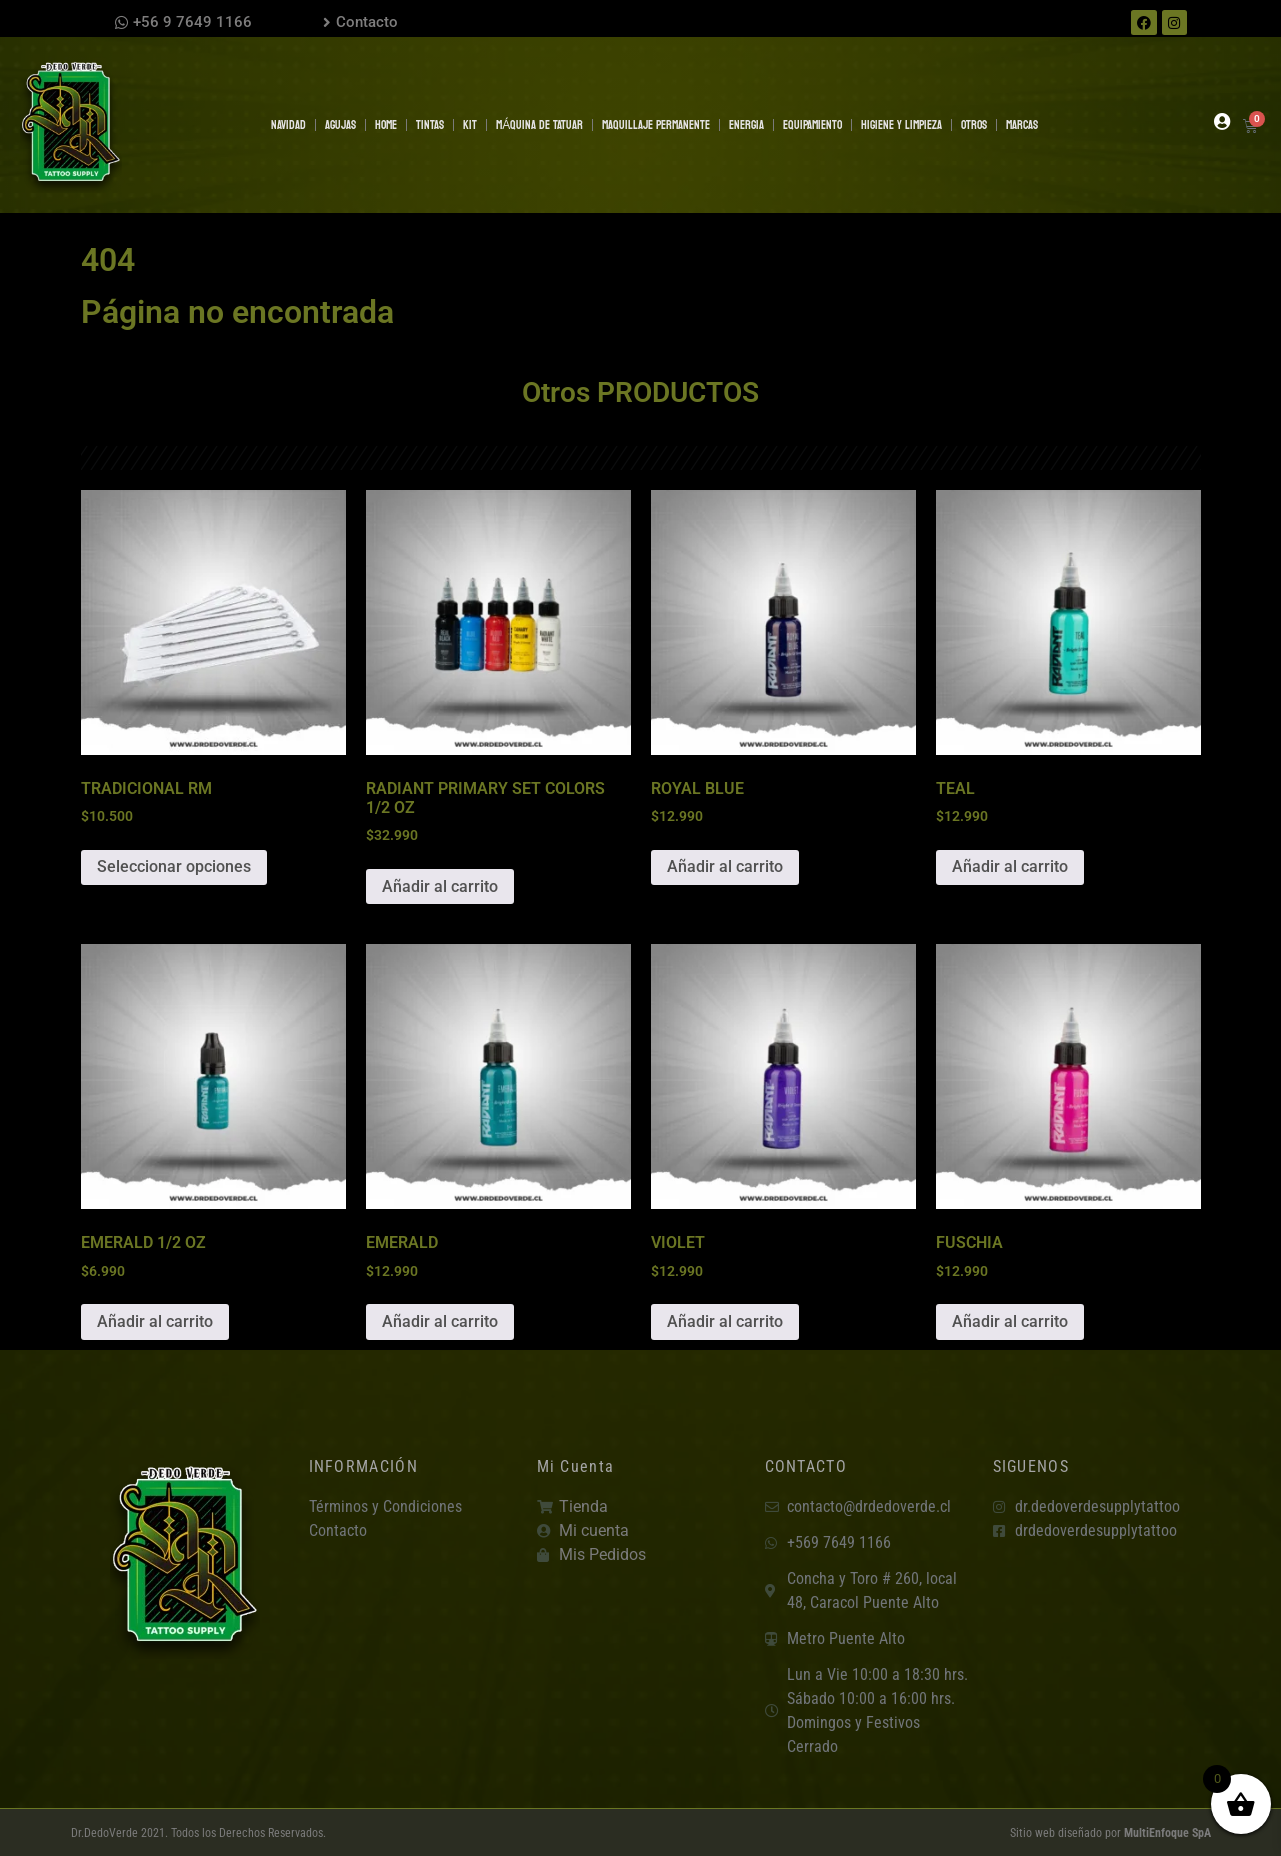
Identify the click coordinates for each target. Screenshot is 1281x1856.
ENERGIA (746, 125)
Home (386, 125)
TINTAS (430, 125)
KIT (470, 125)
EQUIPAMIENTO (812, 125)
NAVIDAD (288, 125)
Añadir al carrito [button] (440, 886)
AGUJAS (340, 125)
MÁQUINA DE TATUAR (539, 125)
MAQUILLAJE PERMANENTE (656, 125)
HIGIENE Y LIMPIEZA (901, 125)
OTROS (974, 125)
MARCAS (1022, 125)
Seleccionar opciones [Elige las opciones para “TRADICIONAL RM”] (174, 866)
